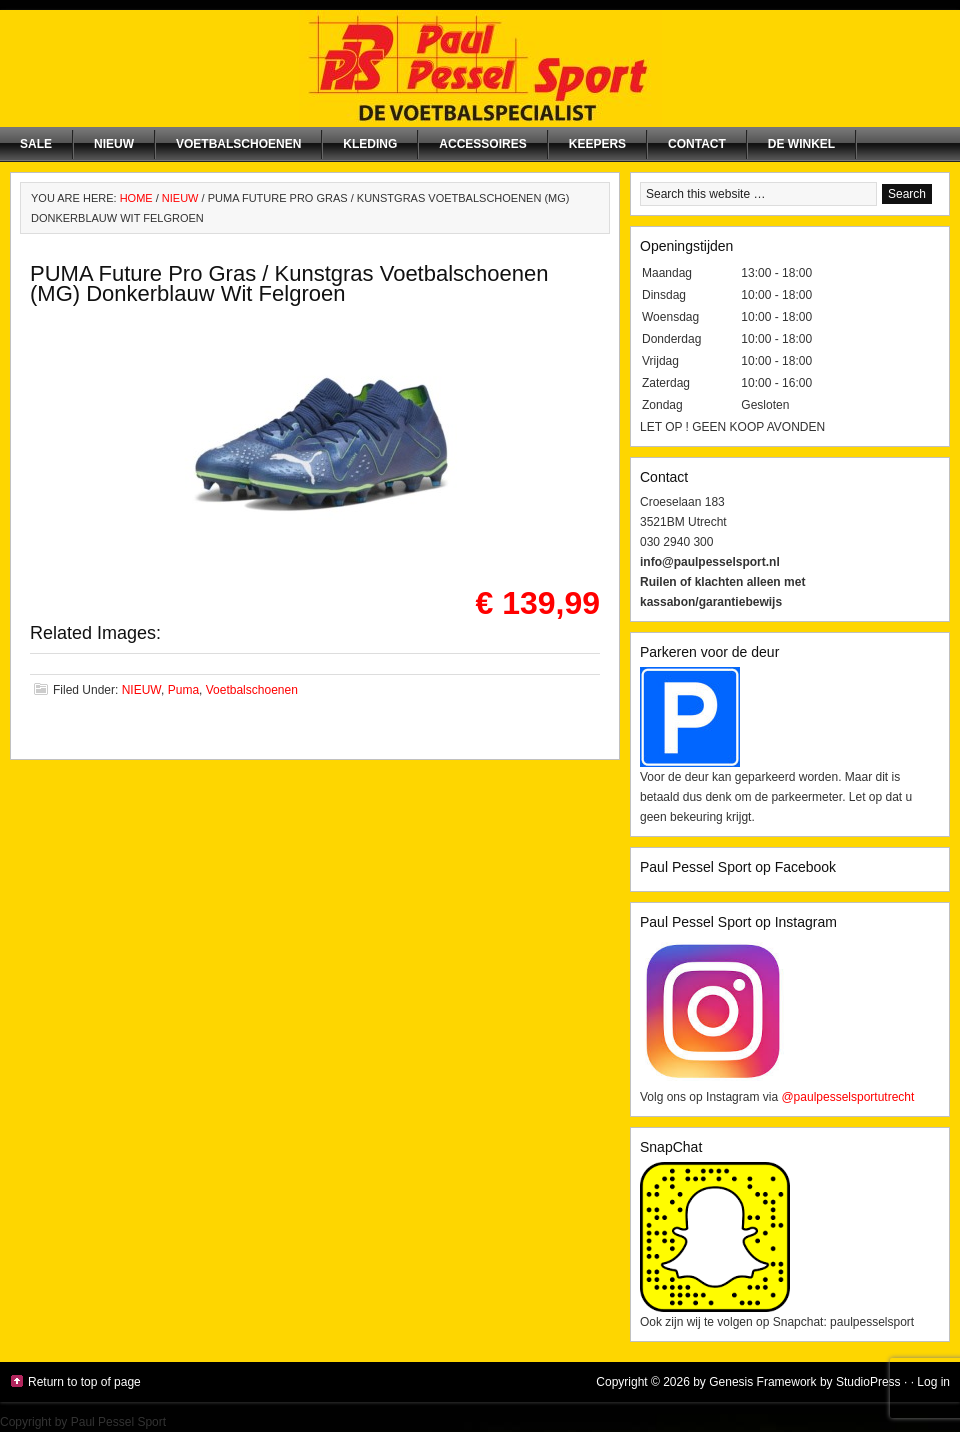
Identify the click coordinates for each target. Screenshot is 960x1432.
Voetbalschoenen (238, 144)
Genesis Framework (762, 1382)
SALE (36, 144)
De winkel (801, 144)
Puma (183, 690)
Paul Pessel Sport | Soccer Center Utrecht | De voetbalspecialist (480, 68)
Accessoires (482, 144)
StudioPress (868, 1382)
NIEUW (114, 144)
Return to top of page (84, 1382)
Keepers (597, 144)
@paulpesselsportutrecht (847, 1097)
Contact (697, 144)
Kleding (370, 144)
